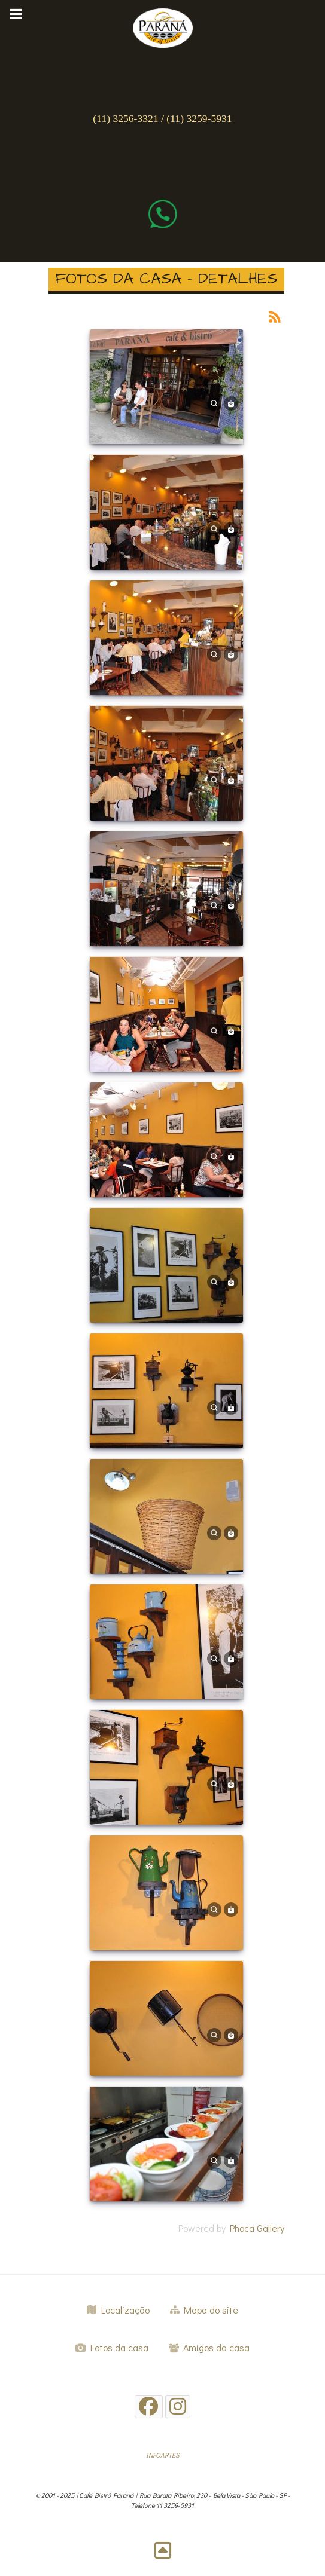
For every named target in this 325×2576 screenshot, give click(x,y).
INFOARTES (163, 2454)
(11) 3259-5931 (199, 118)
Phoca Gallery (257, 2228)
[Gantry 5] (162, 25)
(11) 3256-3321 (125, 118)
